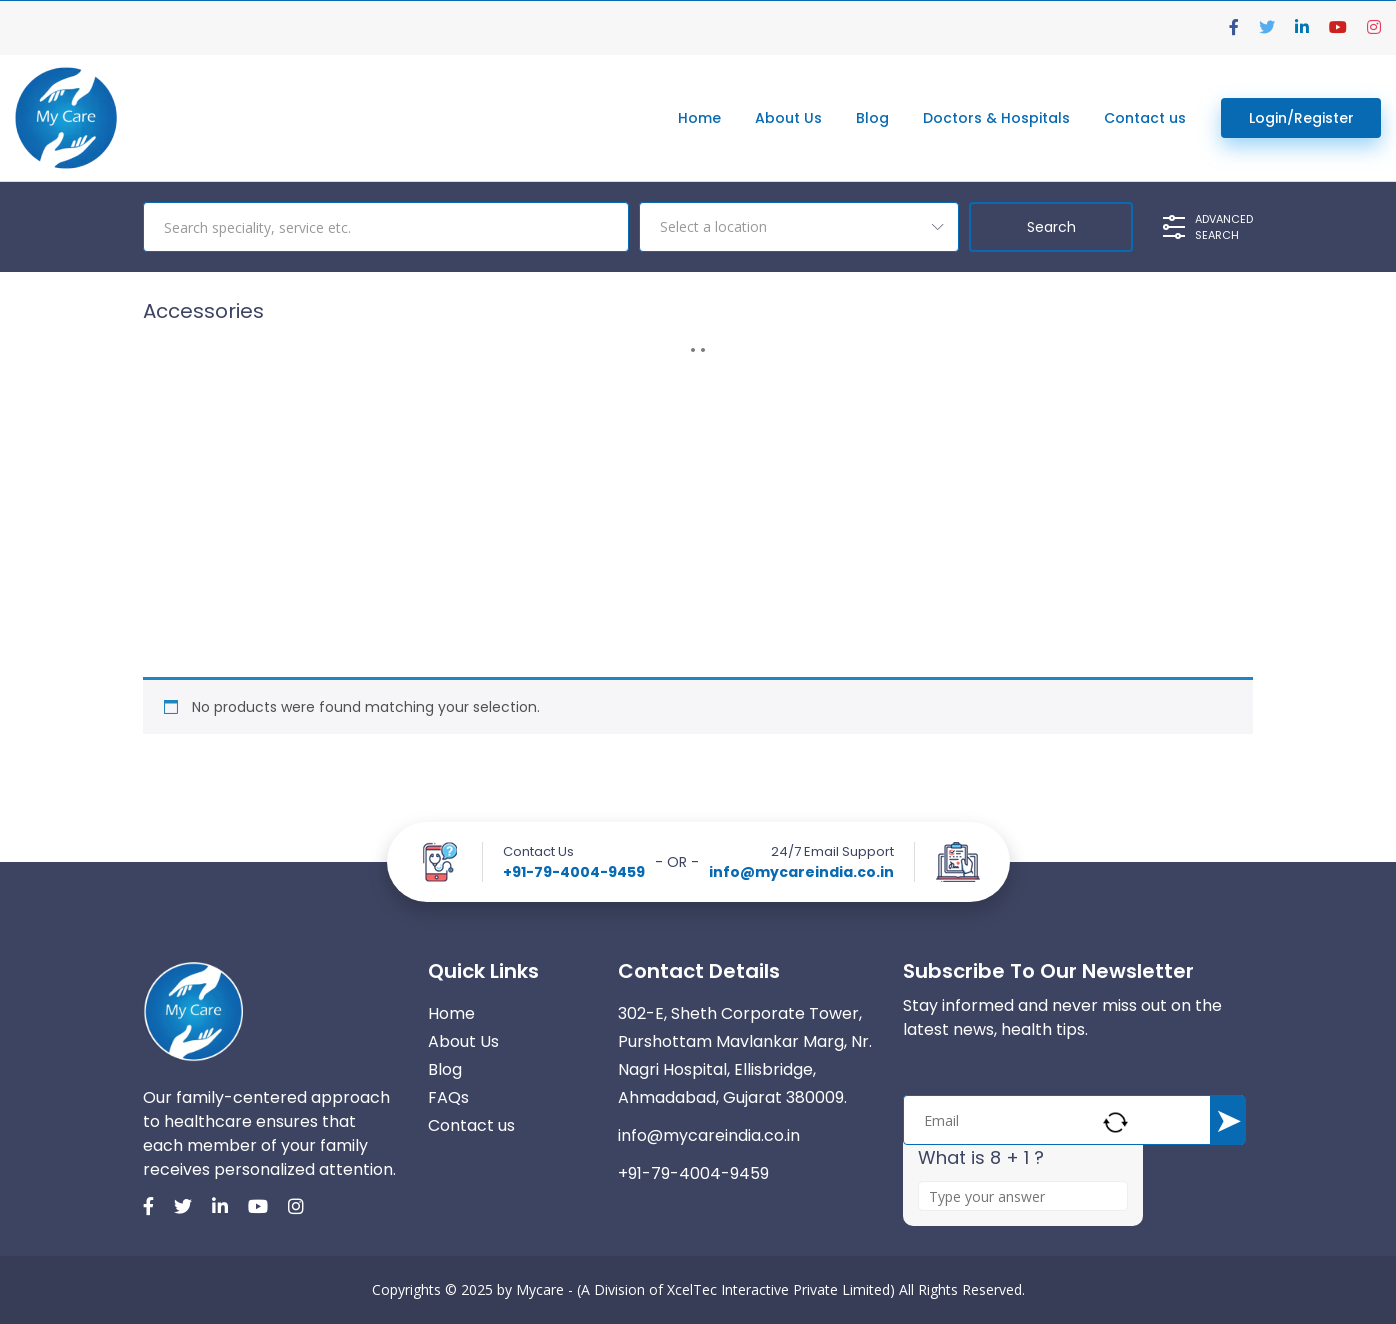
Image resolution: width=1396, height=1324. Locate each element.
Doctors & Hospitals (996, 118)
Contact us (1145, 118)
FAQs (448, 1097)
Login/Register (1301, 118)
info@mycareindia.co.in (801, 872)
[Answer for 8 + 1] (1023, 1196)
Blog (872, 118)
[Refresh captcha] (1115, 1122)
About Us (788, 118)
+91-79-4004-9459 (574, 872)
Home (699, 118)
